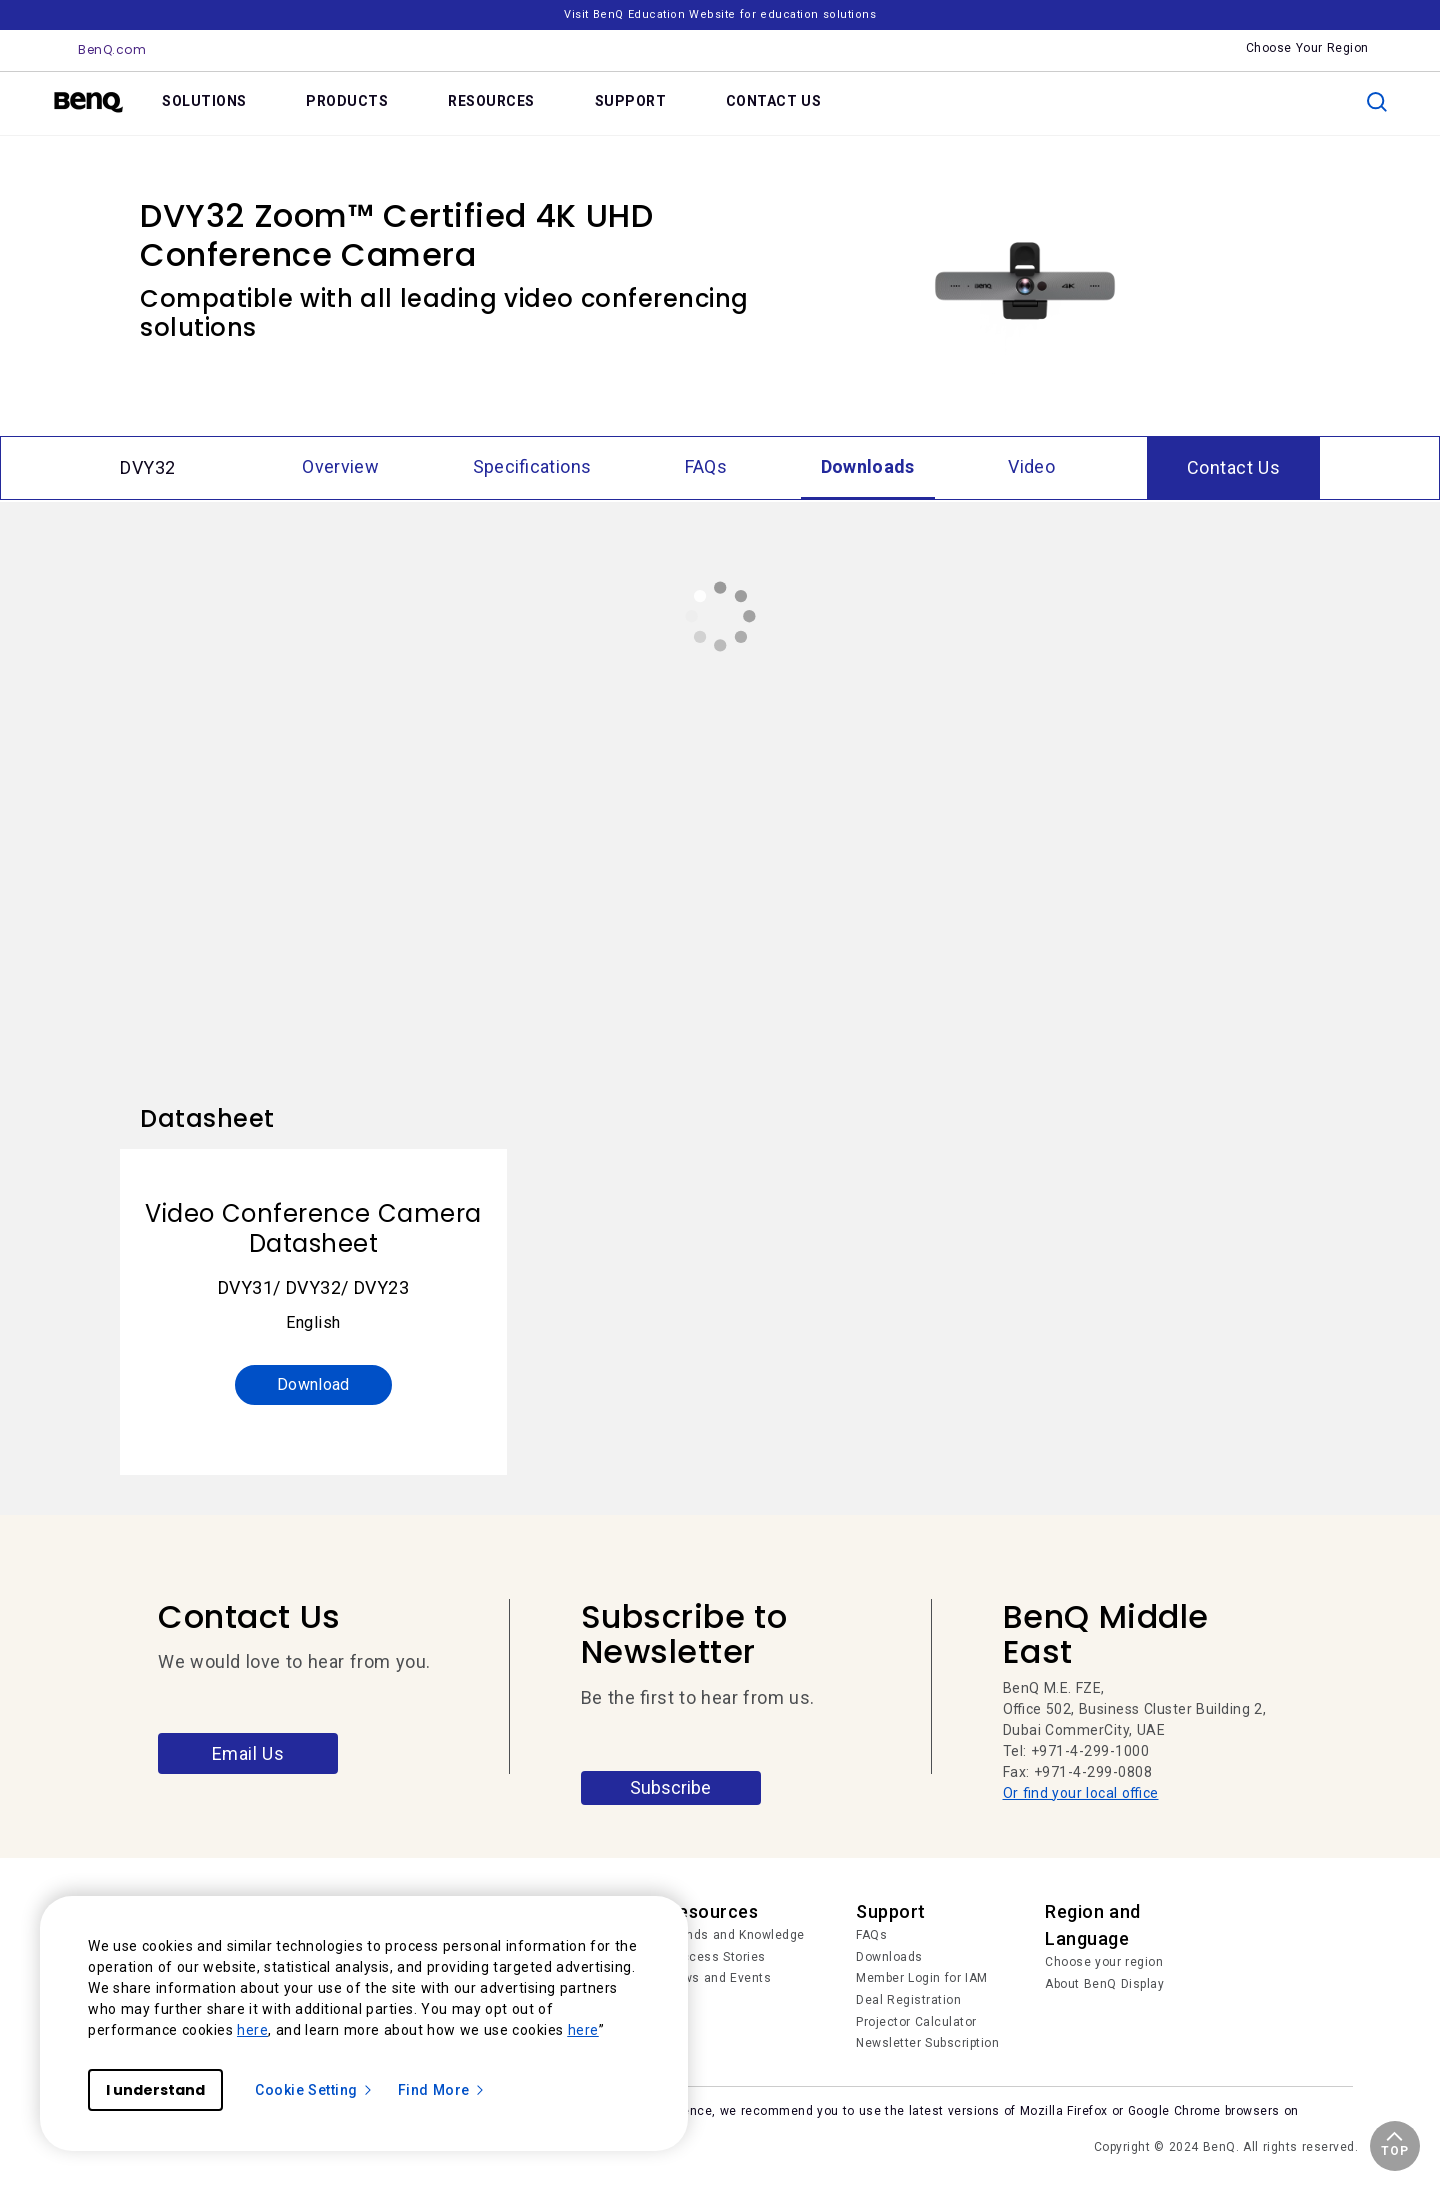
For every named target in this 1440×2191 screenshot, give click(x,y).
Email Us (248, 1753)
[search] (1377, 102)
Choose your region (1104, 1962)
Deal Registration (908, 2000)
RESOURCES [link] (491, 101)
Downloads (889, 1957)
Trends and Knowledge (736, 1935)
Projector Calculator (916, 2022)
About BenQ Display (1104, 1984)
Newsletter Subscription (927, 2043)
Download (313, 1384)
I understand (155, 2090)
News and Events (719, 1978)
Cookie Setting (314, 2090)
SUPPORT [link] (631, 101)
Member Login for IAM (922, 1978)
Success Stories (716, 1957)
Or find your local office (1081, 1793)
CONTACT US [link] (774, 101)
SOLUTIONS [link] (204, 101)
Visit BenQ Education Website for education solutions (720, 14)
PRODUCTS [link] (347, 101)
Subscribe (670, 1787)
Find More (442, 2090)
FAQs (871, 1935)
